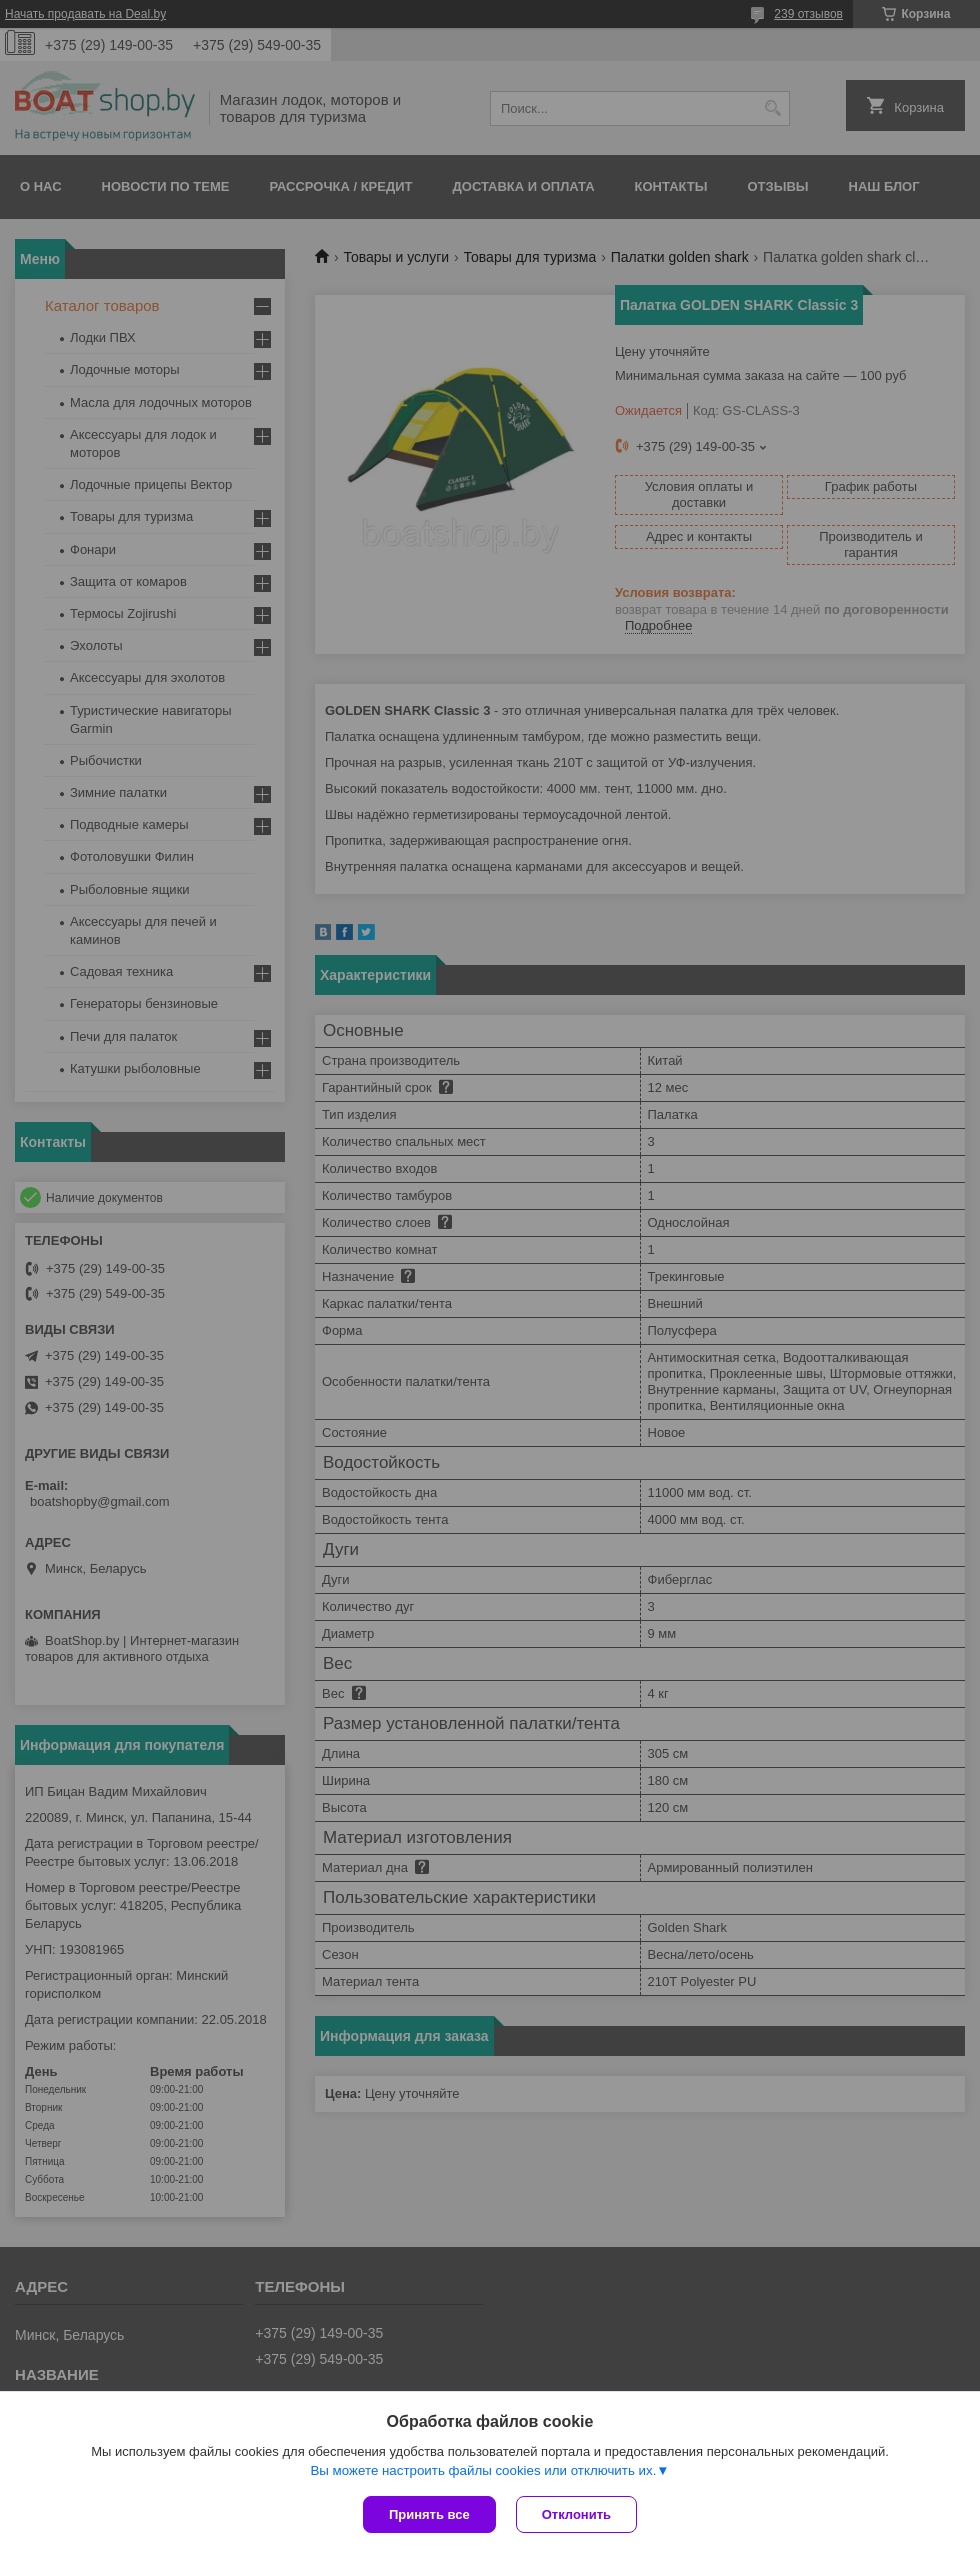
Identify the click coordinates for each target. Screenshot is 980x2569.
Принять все (429, 2514)
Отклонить (576, 2514)
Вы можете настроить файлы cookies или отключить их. (483, 2470)
